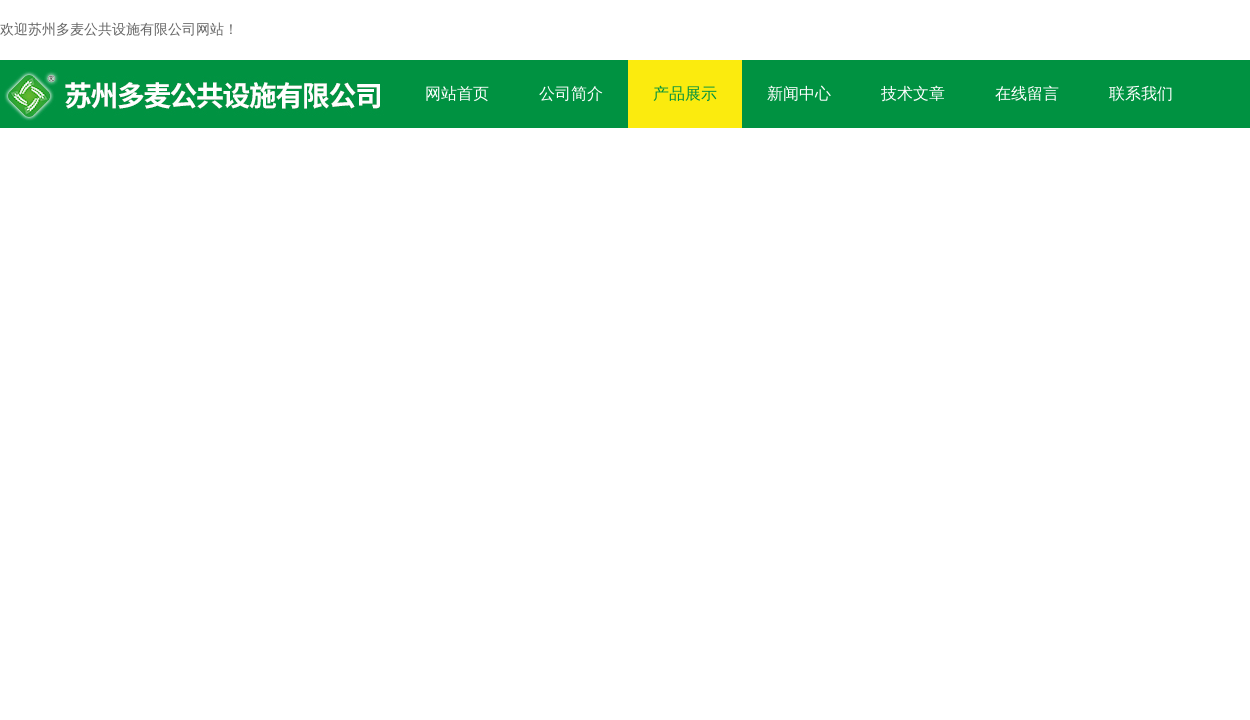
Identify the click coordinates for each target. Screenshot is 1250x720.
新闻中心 (799, 93)
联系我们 (1141, 93)
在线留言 (1027, 93)
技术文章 (913, 93)
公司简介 (571, 93)
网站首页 (457, 93)
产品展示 (685, 93)
